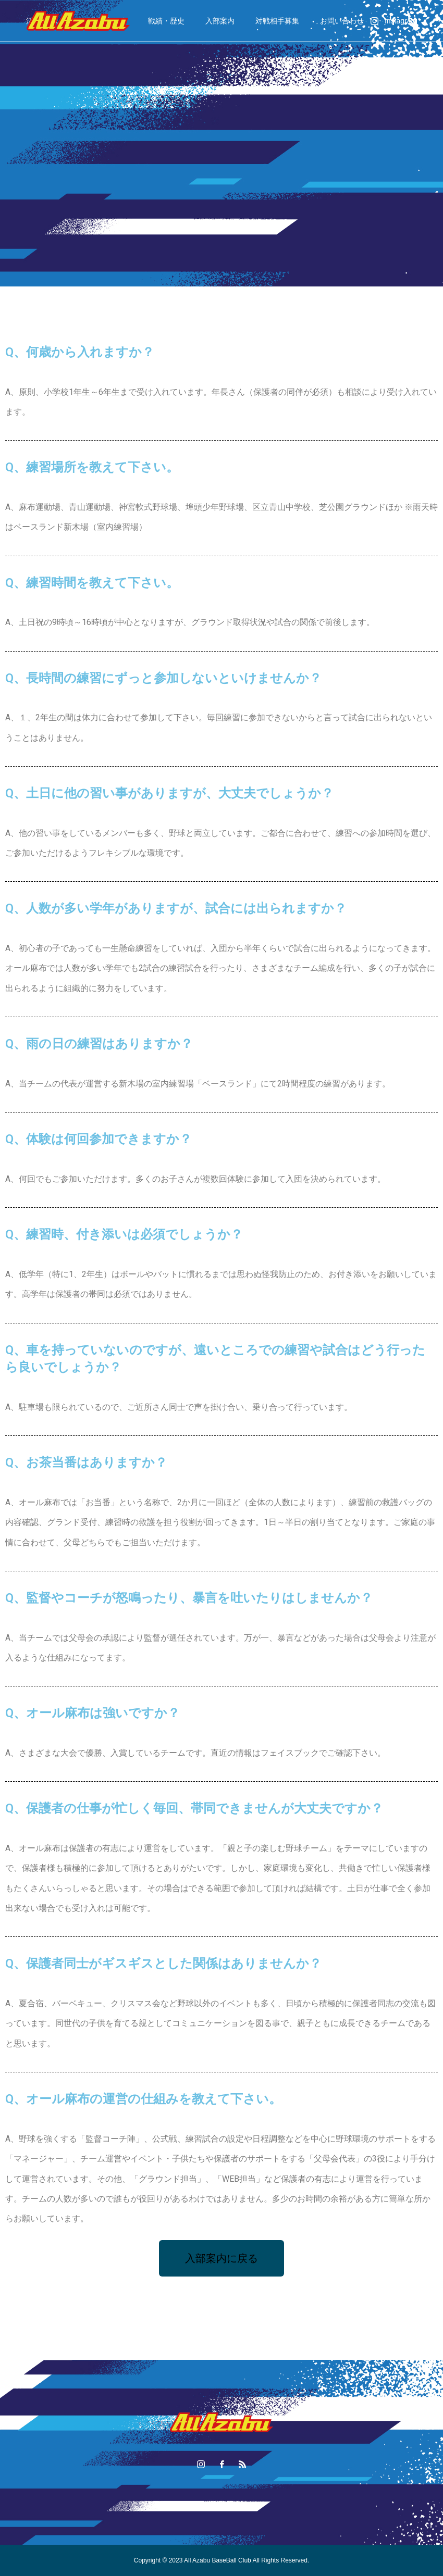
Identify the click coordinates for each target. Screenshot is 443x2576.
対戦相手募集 (277, 21)
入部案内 (220, 21)
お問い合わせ (342, 21)
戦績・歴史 (166, 21)
